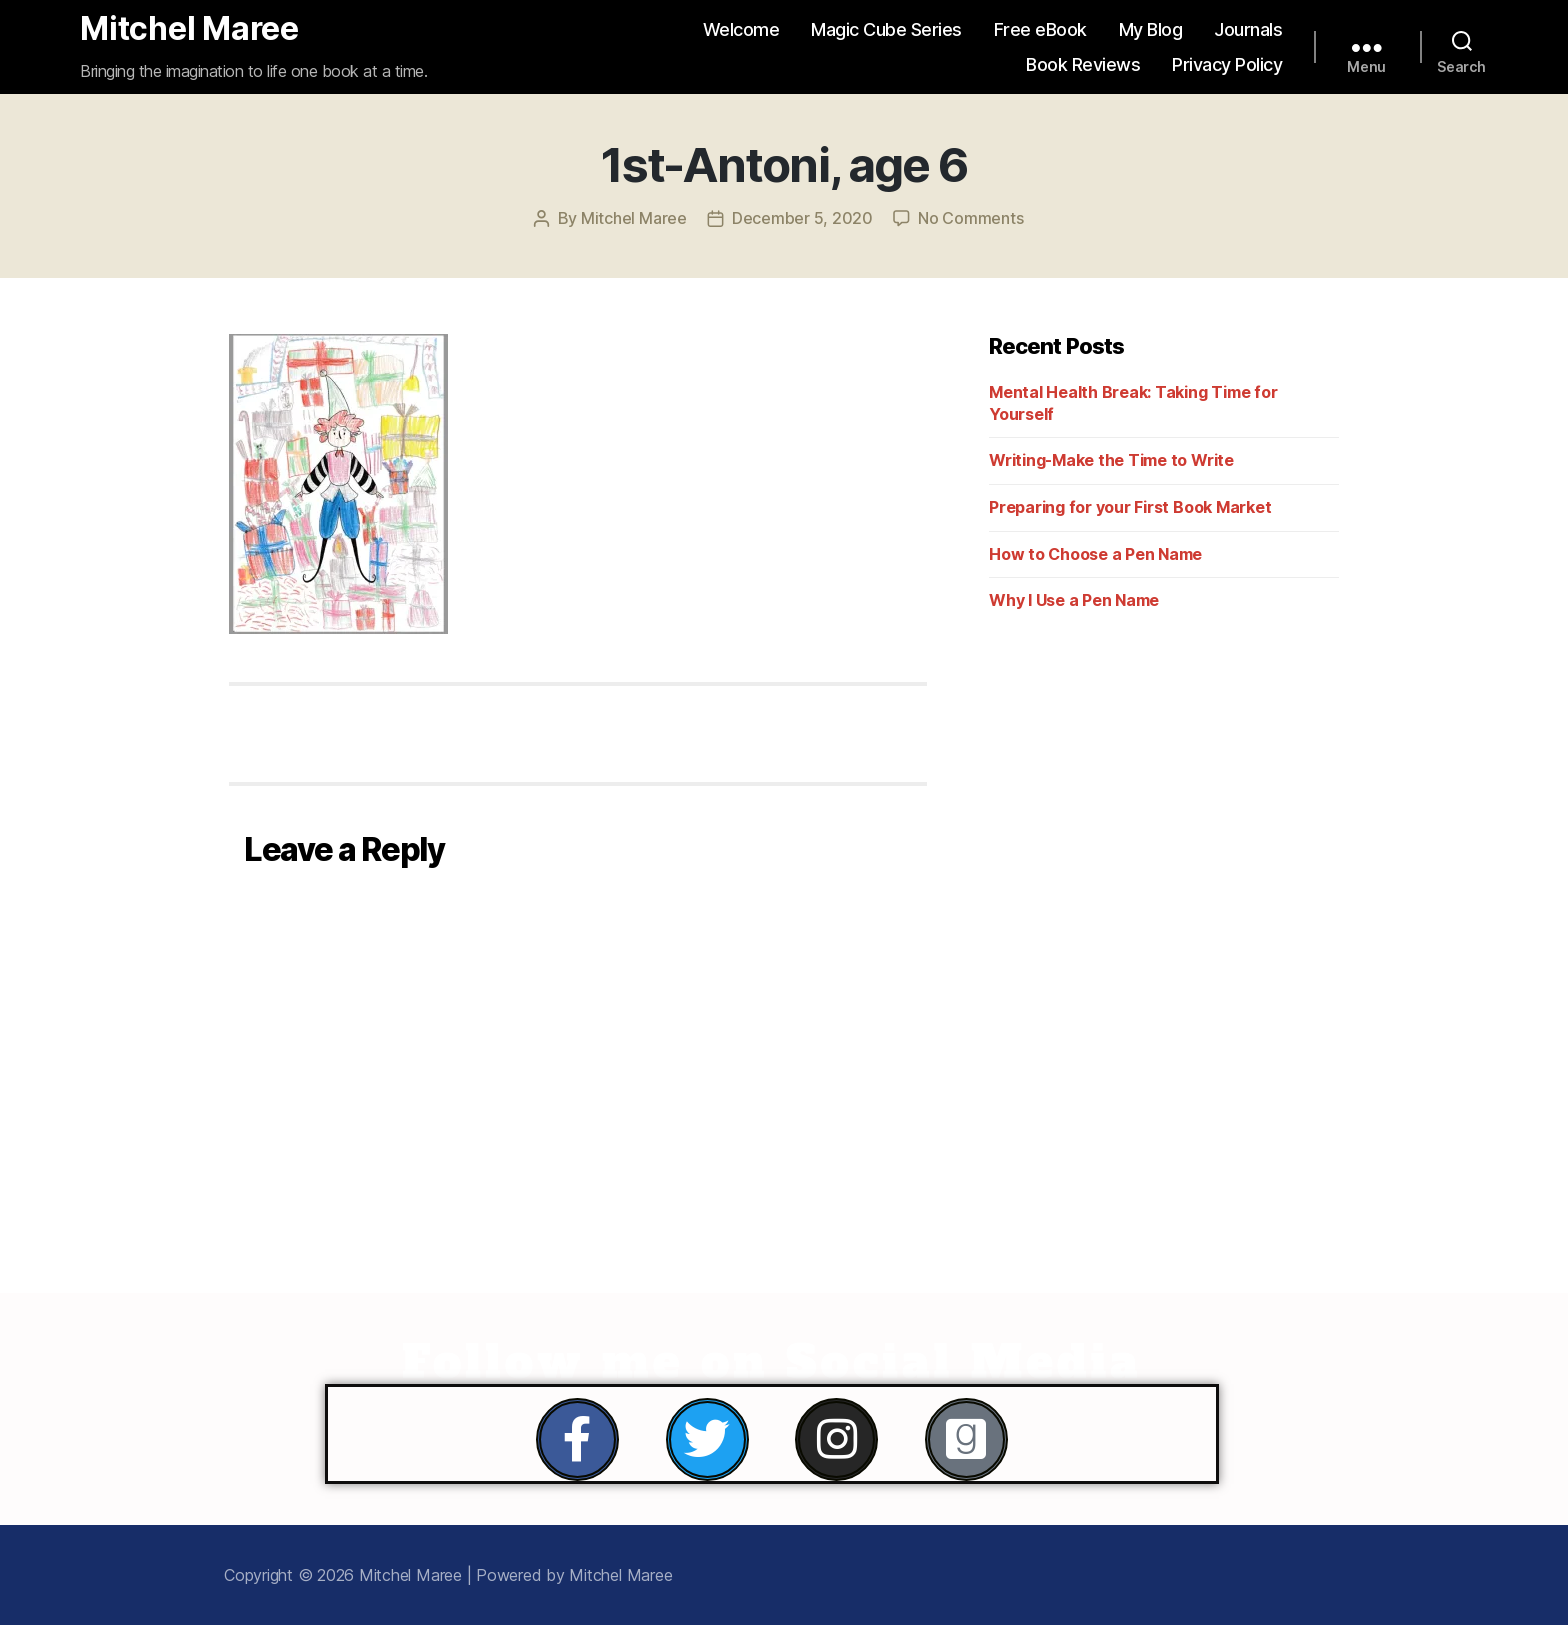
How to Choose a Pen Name (1095, 554)
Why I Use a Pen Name (1074, 600)
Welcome (741, 29)
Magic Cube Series (886, 29)
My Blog (1151, 29)
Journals (1248, 29)
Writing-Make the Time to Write (1111, 460)
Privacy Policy (1227, 64)
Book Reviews (1083, 64)
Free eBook (1040, 29)
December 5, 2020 (802, 218)
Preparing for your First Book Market (1130, 507)
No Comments (970, 218)
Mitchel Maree (189, 29)
